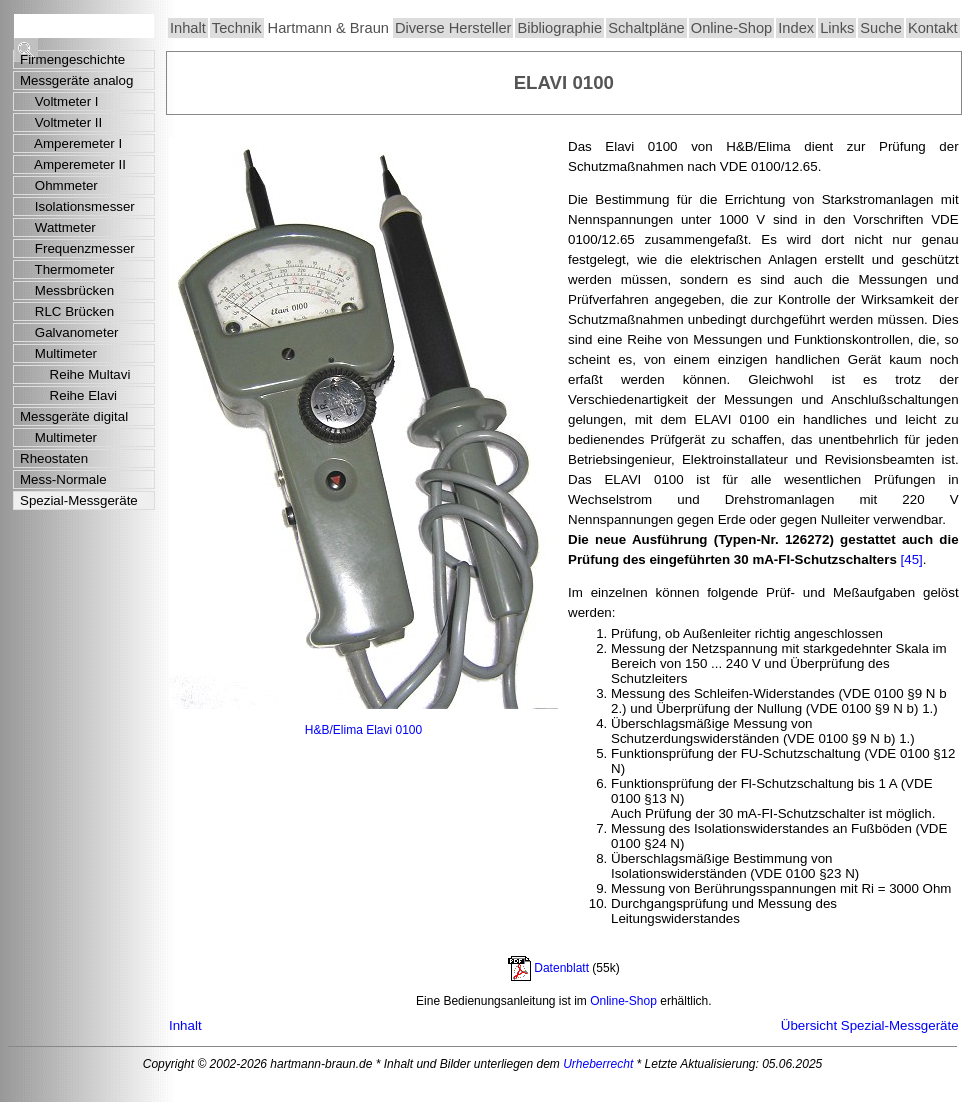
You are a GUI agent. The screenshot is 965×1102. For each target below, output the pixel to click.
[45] (912, 559)
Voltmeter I (59, 101)
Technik (237, 28)
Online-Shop (731, 28)
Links (837, 28)
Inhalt (188, 28)
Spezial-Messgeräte (79, 500)
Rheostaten (54, 458)
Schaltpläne (646, 28)
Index (796, 28)
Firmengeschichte (72, 59)
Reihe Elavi (68, 395)
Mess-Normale (63, 479)
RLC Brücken (67, 311)
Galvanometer (69, 332)
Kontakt (933, 28)
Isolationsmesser (77, 206)
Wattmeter (58, 227)
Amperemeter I (71, 143)
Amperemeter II (73, 164)
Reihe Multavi (75, 374)
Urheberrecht (598, 1064)
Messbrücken (67, 290)
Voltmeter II (61, 122)
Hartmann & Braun (328, 28)
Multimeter (58, 353)
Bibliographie (559, 28)
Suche (881, 28)
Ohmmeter (59, 185)
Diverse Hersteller (453, 28)
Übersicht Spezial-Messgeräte (870, 1025)
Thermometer (67, 269)
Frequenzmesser (77, 248)
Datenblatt (561, 968)
